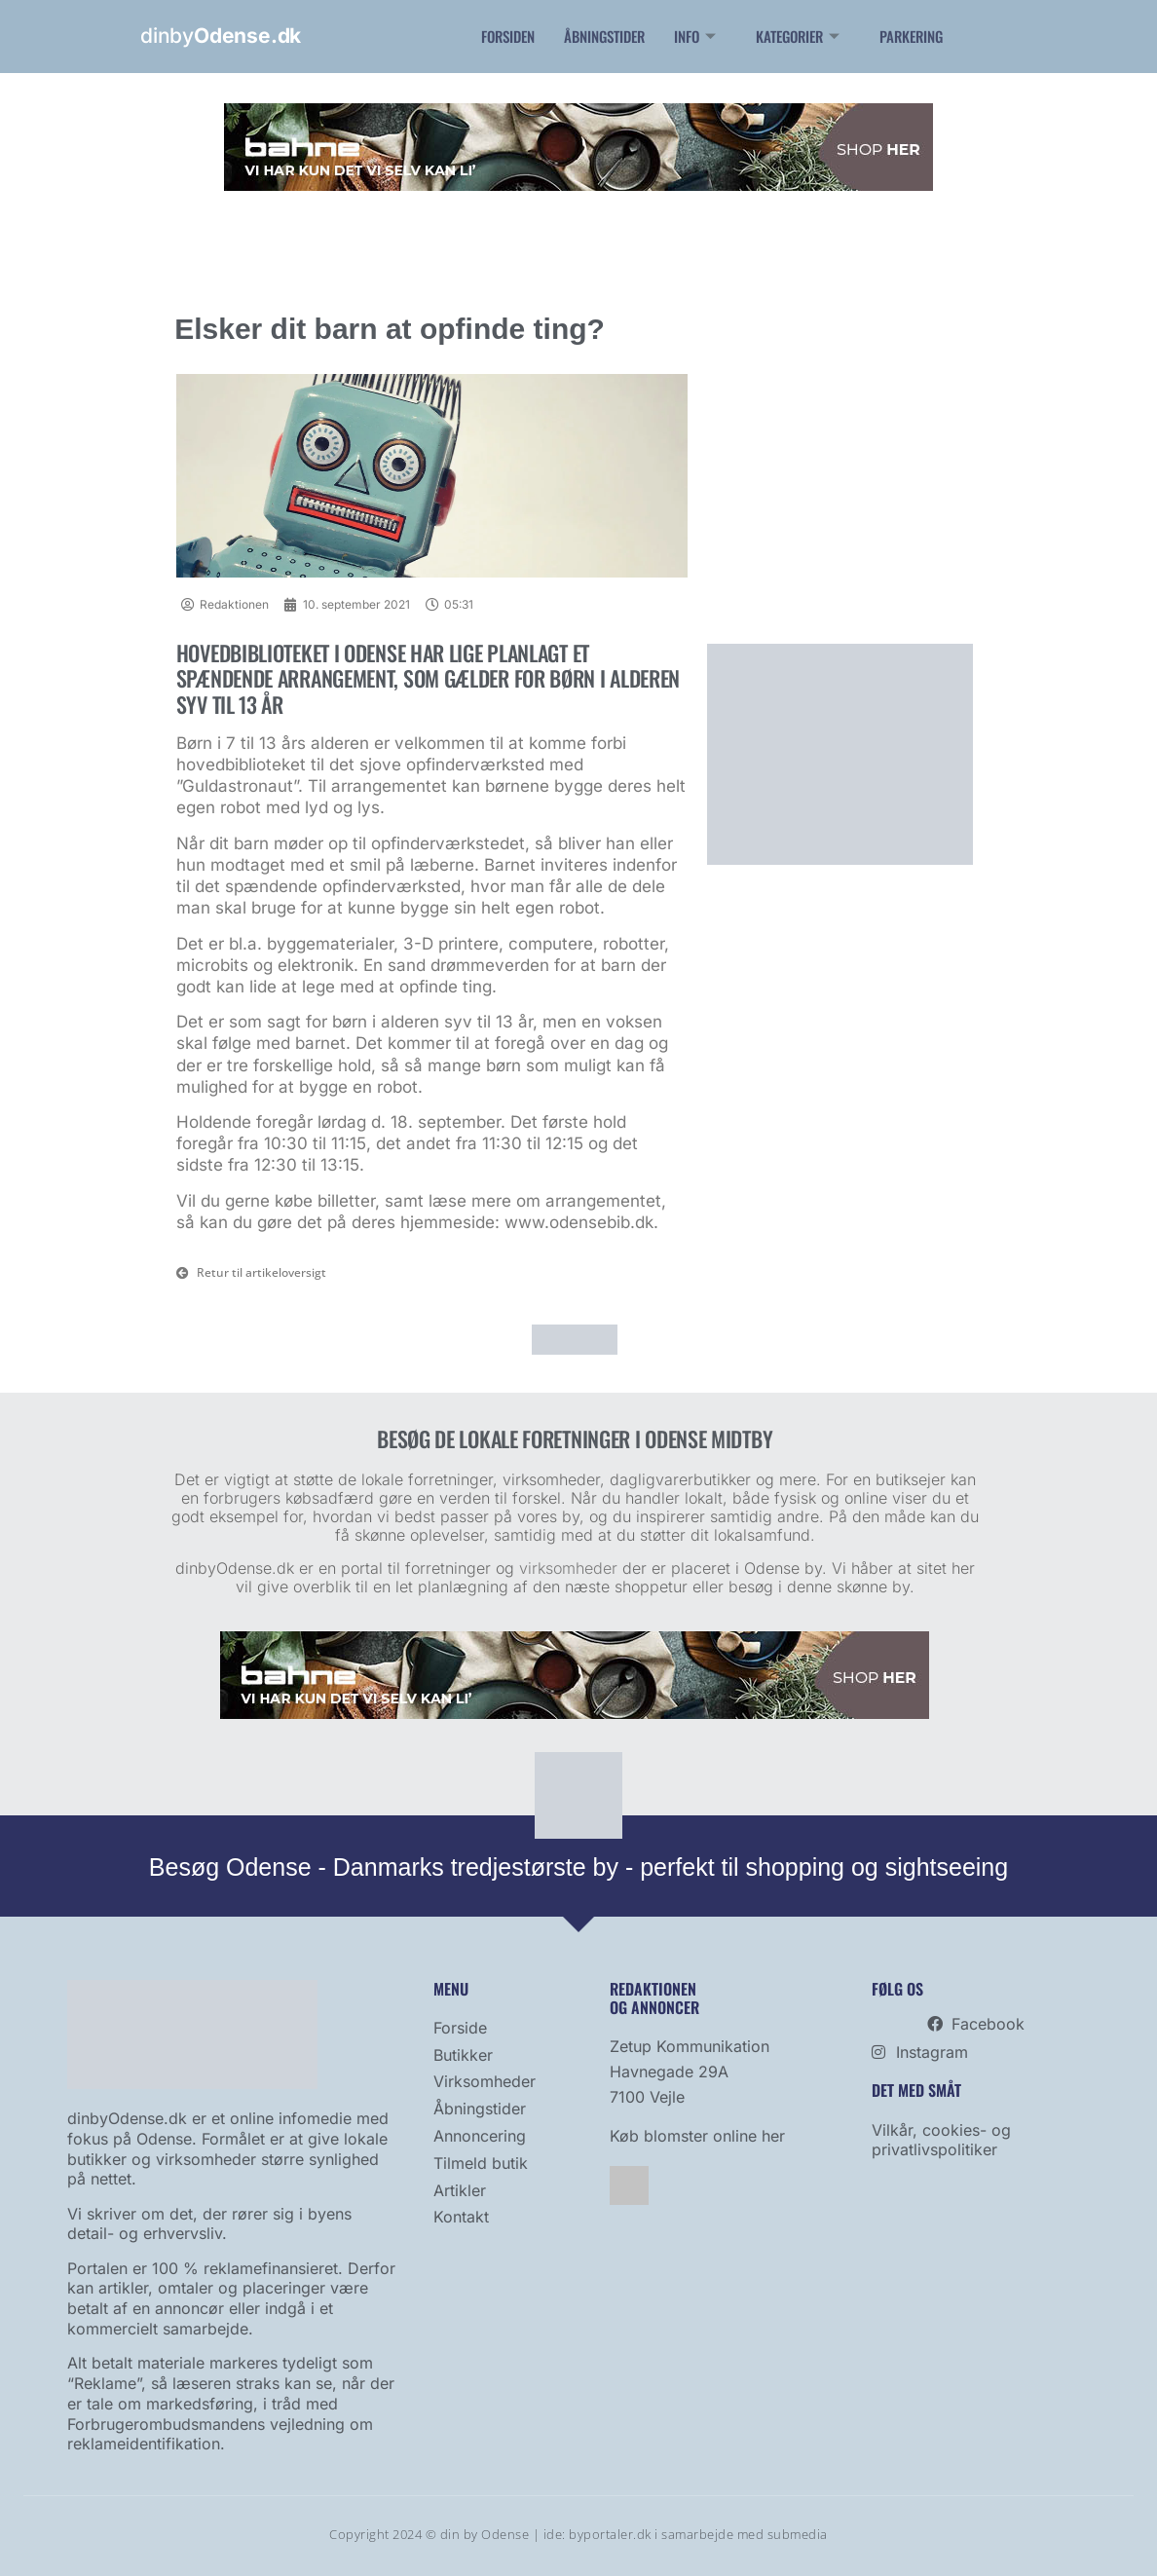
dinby (220, 35)
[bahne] (578, 185)
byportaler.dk (610, 2534)
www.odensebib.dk (578, 1222)
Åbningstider (604, 36)
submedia (797, 2534)
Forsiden (508, 36)
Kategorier (800, 36)
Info (697, 36)
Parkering (911, 36)
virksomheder (568, 1568)
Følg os (897, 1988)
